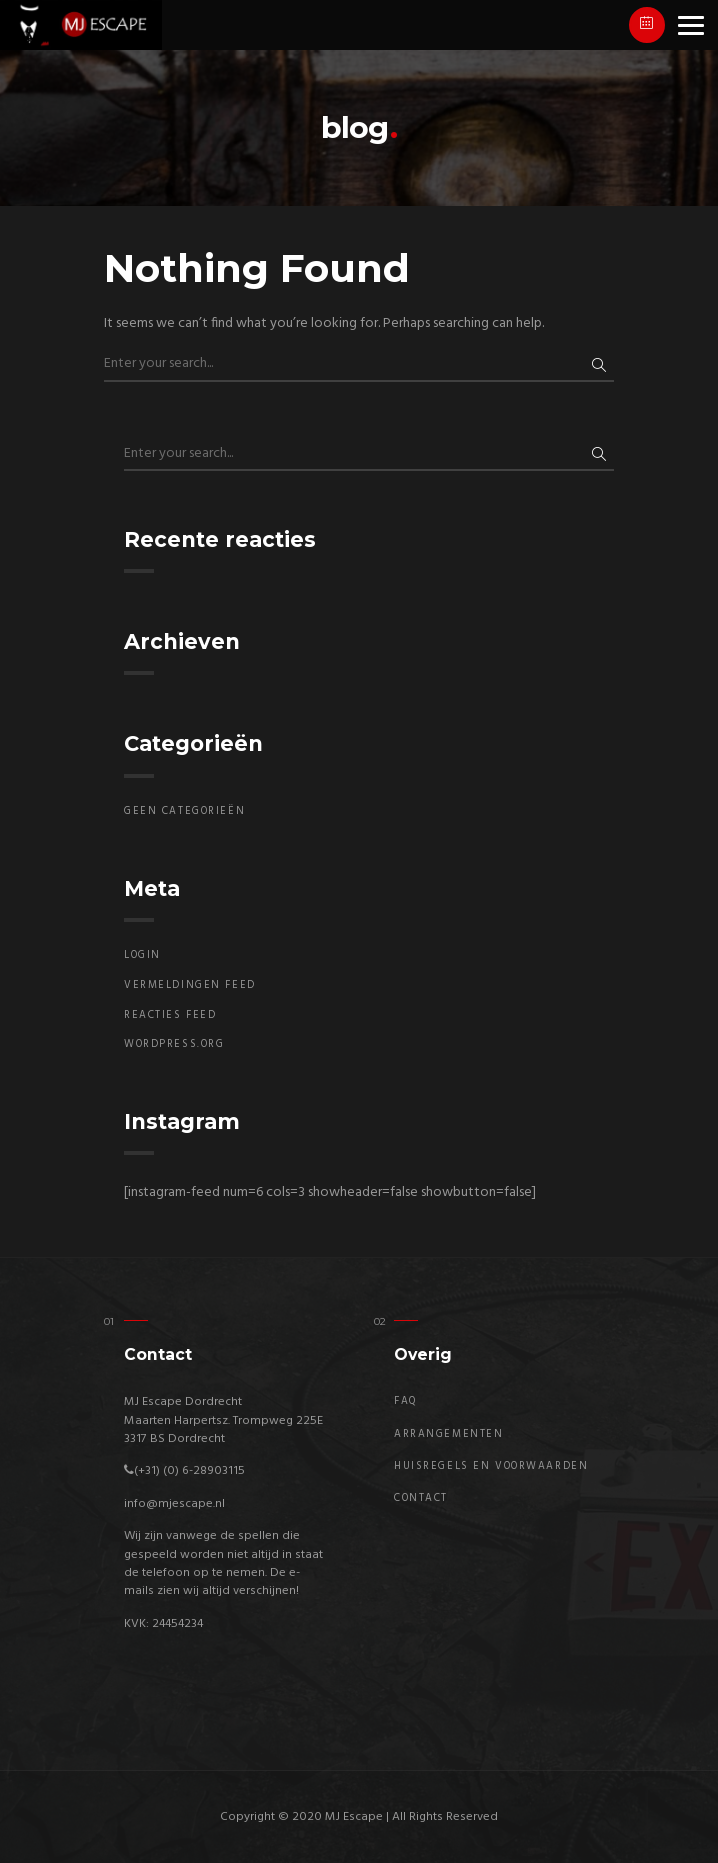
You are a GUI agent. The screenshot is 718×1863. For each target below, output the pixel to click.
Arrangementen (448, 1434)
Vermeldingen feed (190, 985)
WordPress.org (174, 1044)
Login (142, 955)
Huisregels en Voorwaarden (491, 1466)
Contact (421, 1498)
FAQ (406, 1401)
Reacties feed (170, 1015)
